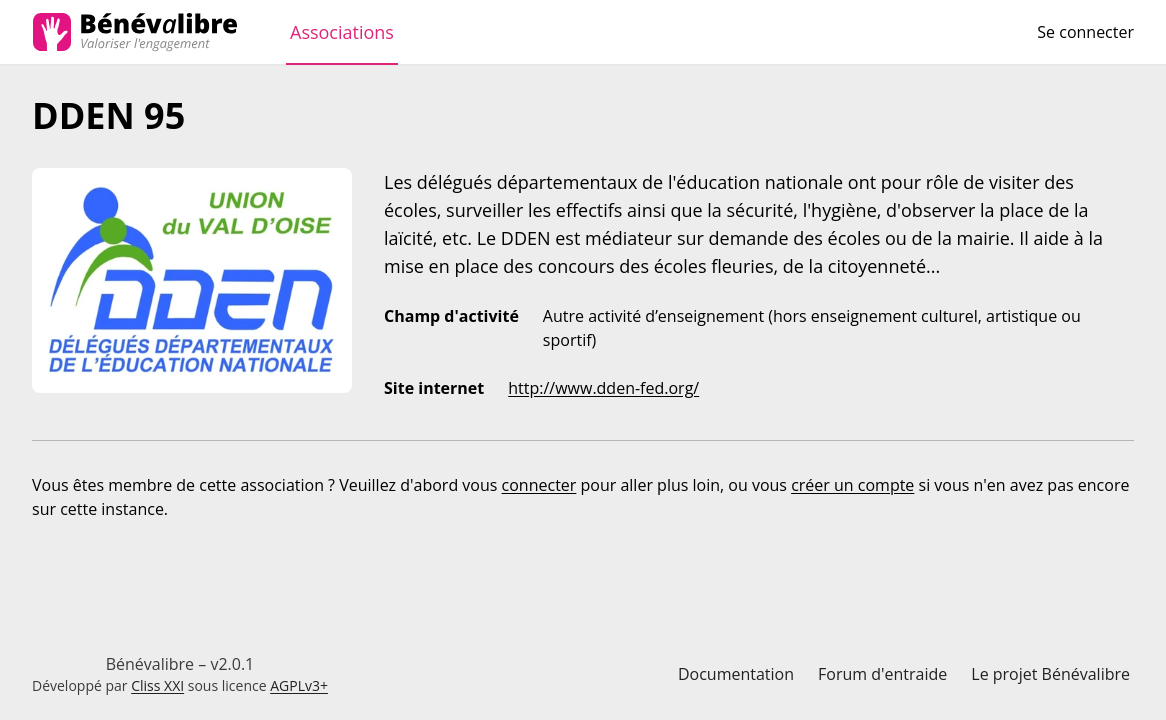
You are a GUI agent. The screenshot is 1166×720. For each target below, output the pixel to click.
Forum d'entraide (882, 674)
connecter (539, 485)
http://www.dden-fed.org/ (603, 388)
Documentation (736, 674)
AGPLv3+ (299, 685)
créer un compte (852, 485)
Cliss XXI (157, 685)
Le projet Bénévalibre (1050, 674)
